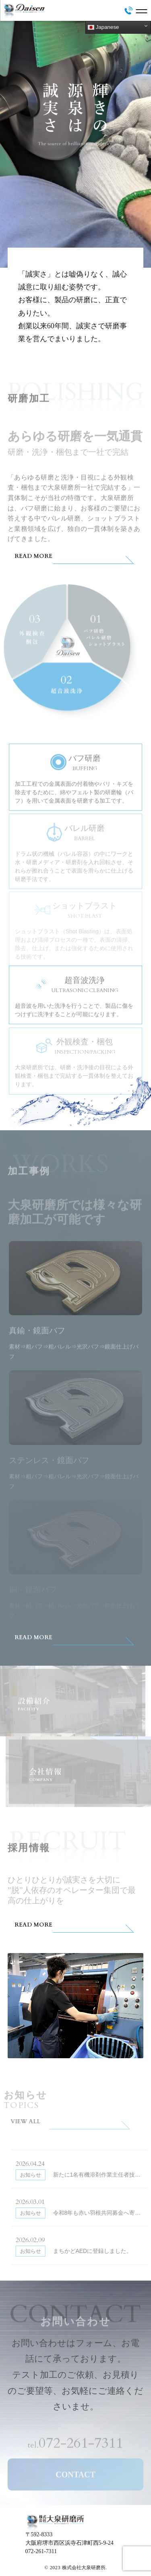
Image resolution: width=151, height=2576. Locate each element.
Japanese (103, 27)
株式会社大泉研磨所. (84, 2567)
